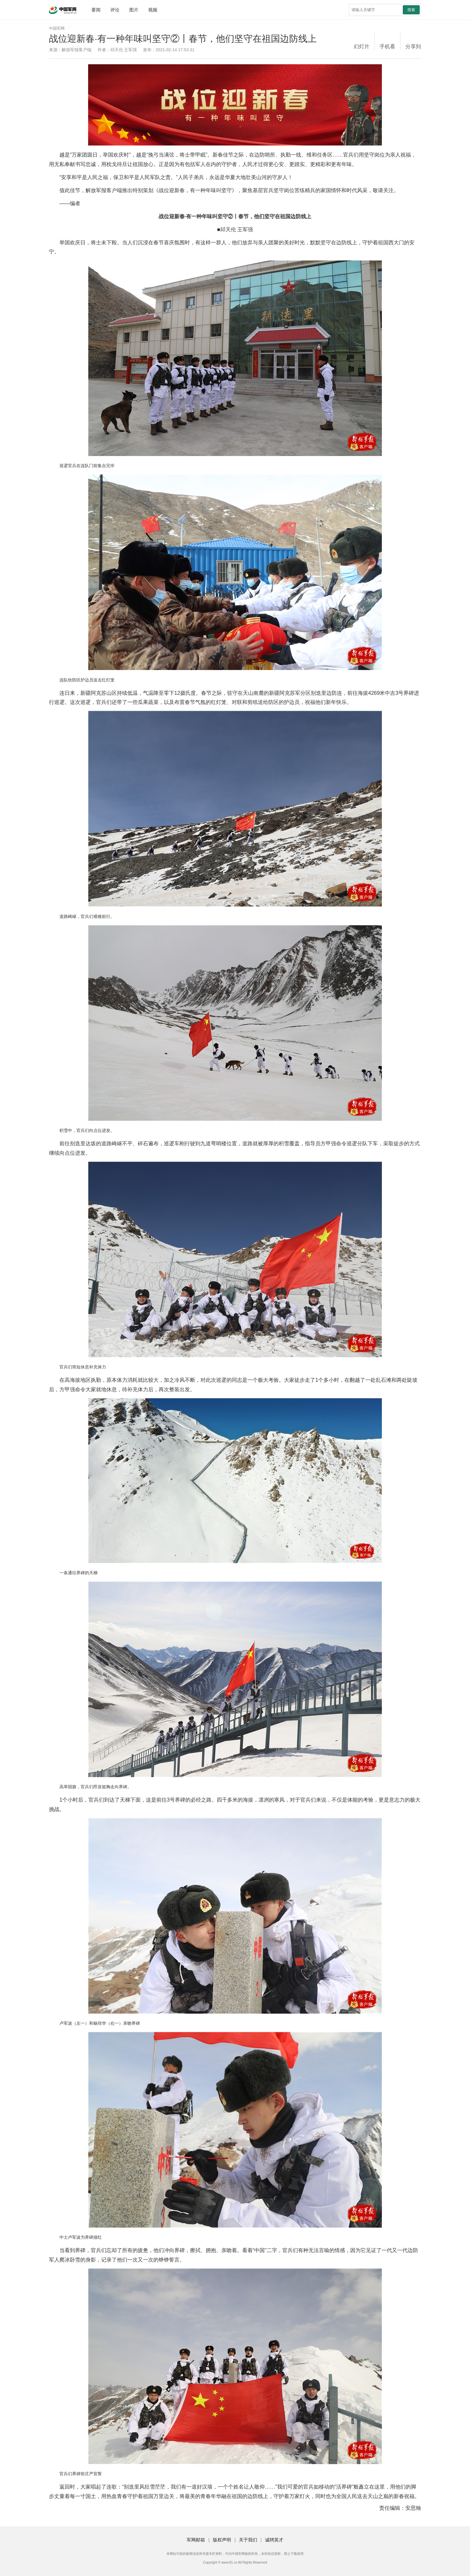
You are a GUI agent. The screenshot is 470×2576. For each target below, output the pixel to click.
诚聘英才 (274, 2539)
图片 (133, 9)
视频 (152, 9)
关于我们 (248, 2539)
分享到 (413, 46)
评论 (114, 9)
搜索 (411, 10)
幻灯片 (361, 46)
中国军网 (57, 28)
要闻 (96, 9)
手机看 (387, 46)
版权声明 (222, 2539)
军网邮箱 (196, 2539)
